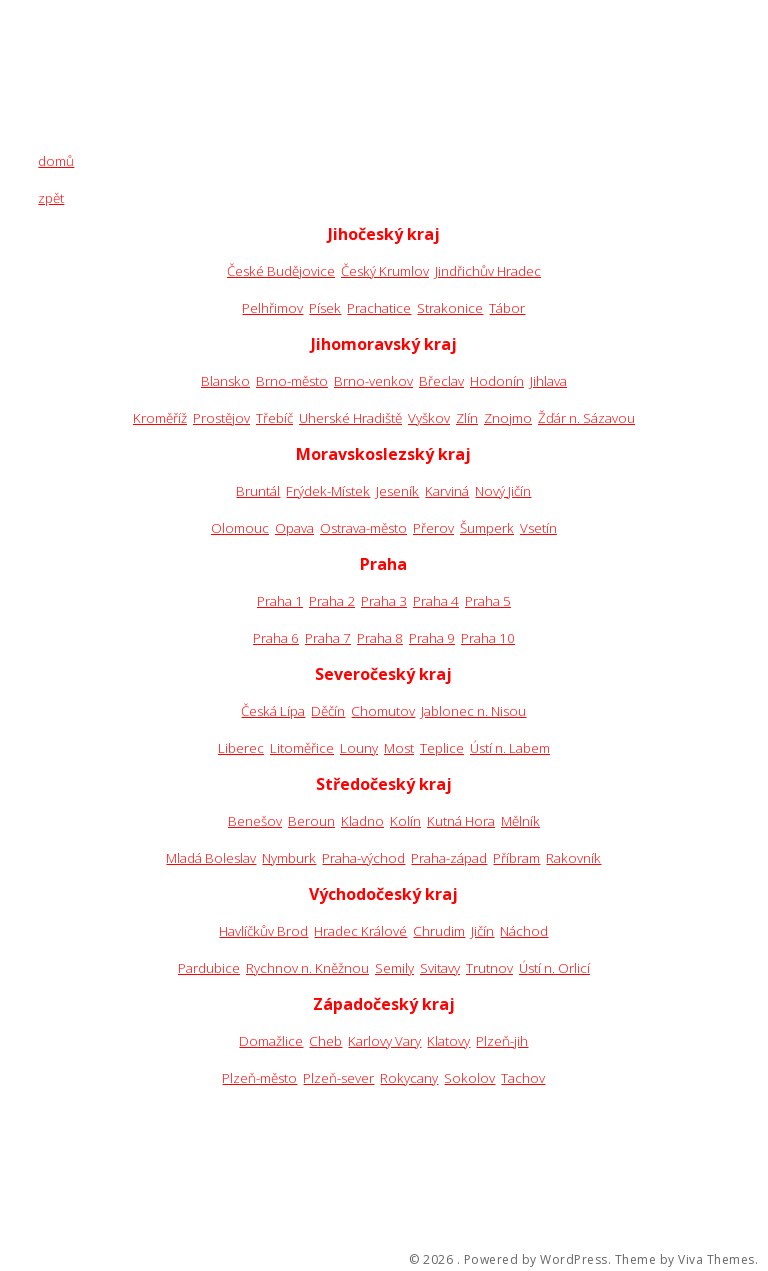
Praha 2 (332, 601)
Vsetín (538, 528)
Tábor (507, 308)
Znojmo (508, 418)
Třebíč (274, 418)
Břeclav (441, 381)
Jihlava (548, 381)
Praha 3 (384, 601)
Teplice (442, 748)
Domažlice (271, 1041)
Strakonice (450, 308)
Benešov (255, 821)
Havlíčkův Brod (263, 931)
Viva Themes (716, 1260)
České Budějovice (281, 271)
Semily (394, 968)
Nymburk (289, 858)
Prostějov (221, 418)
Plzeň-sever (338, 1078)
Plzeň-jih (502, 1041)
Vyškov (429, 418)
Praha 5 (488, 601)
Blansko (225, 381)
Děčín (328, 711)
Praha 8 (380, 638)
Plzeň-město (259, 1078)
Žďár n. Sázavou (586, 418)
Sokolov (469, 1078)
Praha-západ (449, 858)
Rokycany (409, 1078)
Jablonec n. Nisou (473, 711)
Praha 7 (328, 638)
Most (399, 748)
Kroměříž (160, 418)
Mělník (520, 821)
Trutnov (489, 968)
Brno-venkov (373, 381)
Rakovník (573, 858)
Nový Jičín (503, 491)
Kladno (362, 821)
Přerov (433, 528)
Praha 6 (276, 638)
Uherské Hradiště (350, 418)
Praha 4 (436, 601)
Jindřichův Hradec (488, 271)
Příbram (516, 858)
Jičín (482, 931)
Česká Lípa (273, 711)
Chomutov (383, 711)
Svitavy (440, 968)
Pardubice (209, 968)
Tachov (523, 1078)
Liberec (241, 748)
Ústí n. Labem (510, 748)
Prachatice (379, 308)
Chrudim (439, 931)
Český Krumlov (385, 271)
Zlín (467, 418)
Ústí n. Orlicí (554, 968)
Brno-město (292, 381)
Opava (294, 528)
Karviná (447, 491)
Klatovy (448, 1041)
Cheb (325, 1041)
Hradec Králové (360, 931)
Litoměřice (302, 748)
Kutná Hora (461, 821)
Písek (325, 308)
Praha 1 (280, 601)
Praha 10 (488, 638)
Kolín (405, 821)
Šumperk (487, 528)
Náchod (524, 931)
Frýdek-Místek (328, 491)
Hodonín (497, 381)
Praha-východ (363, 858)
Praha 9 (432, 638)
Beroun (311, 821)
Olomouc (240, 528)
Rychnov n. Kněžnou (307, 968)
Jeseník (397, 491)
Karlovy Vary (384, 1041)
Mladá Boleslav (211, 858)
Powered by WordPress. (538, 1260)
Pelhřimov (272, 308)
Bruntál (258, 491)
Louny (359, 748)
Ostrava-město (363, 528)
